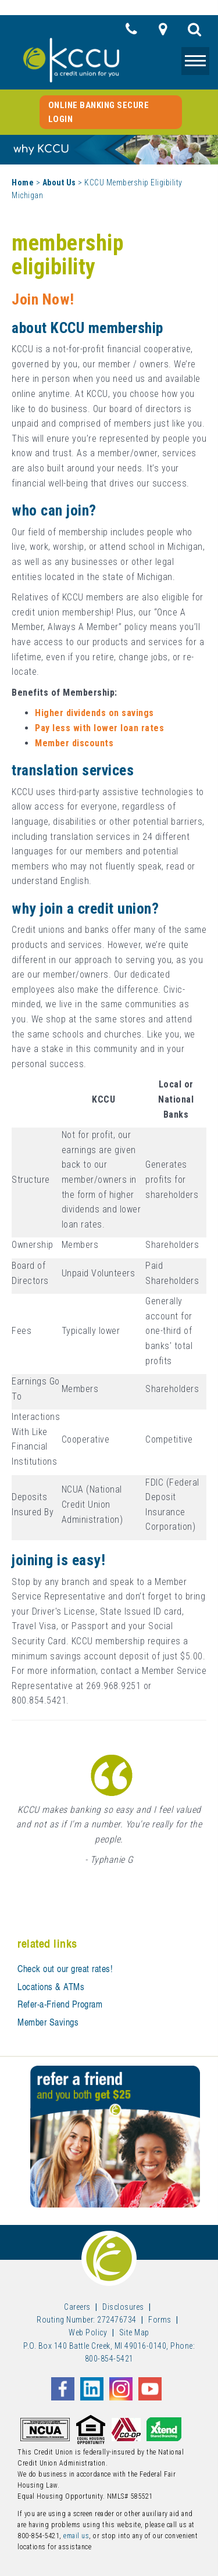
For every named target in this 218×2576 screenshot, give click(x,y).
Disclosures (123, 2307)
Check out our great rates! (65, 1968)
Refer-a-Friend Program (59, 2004)
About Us (59, 182)
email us (76, 2536)
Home (23, 182)
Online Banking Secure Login (98, 112)
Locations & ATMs (50, 1986)
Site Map (134, 2332)
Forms (159, 2319)
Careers (77, 2307)
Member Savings (47, 2022)
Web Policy (88, 2332)
